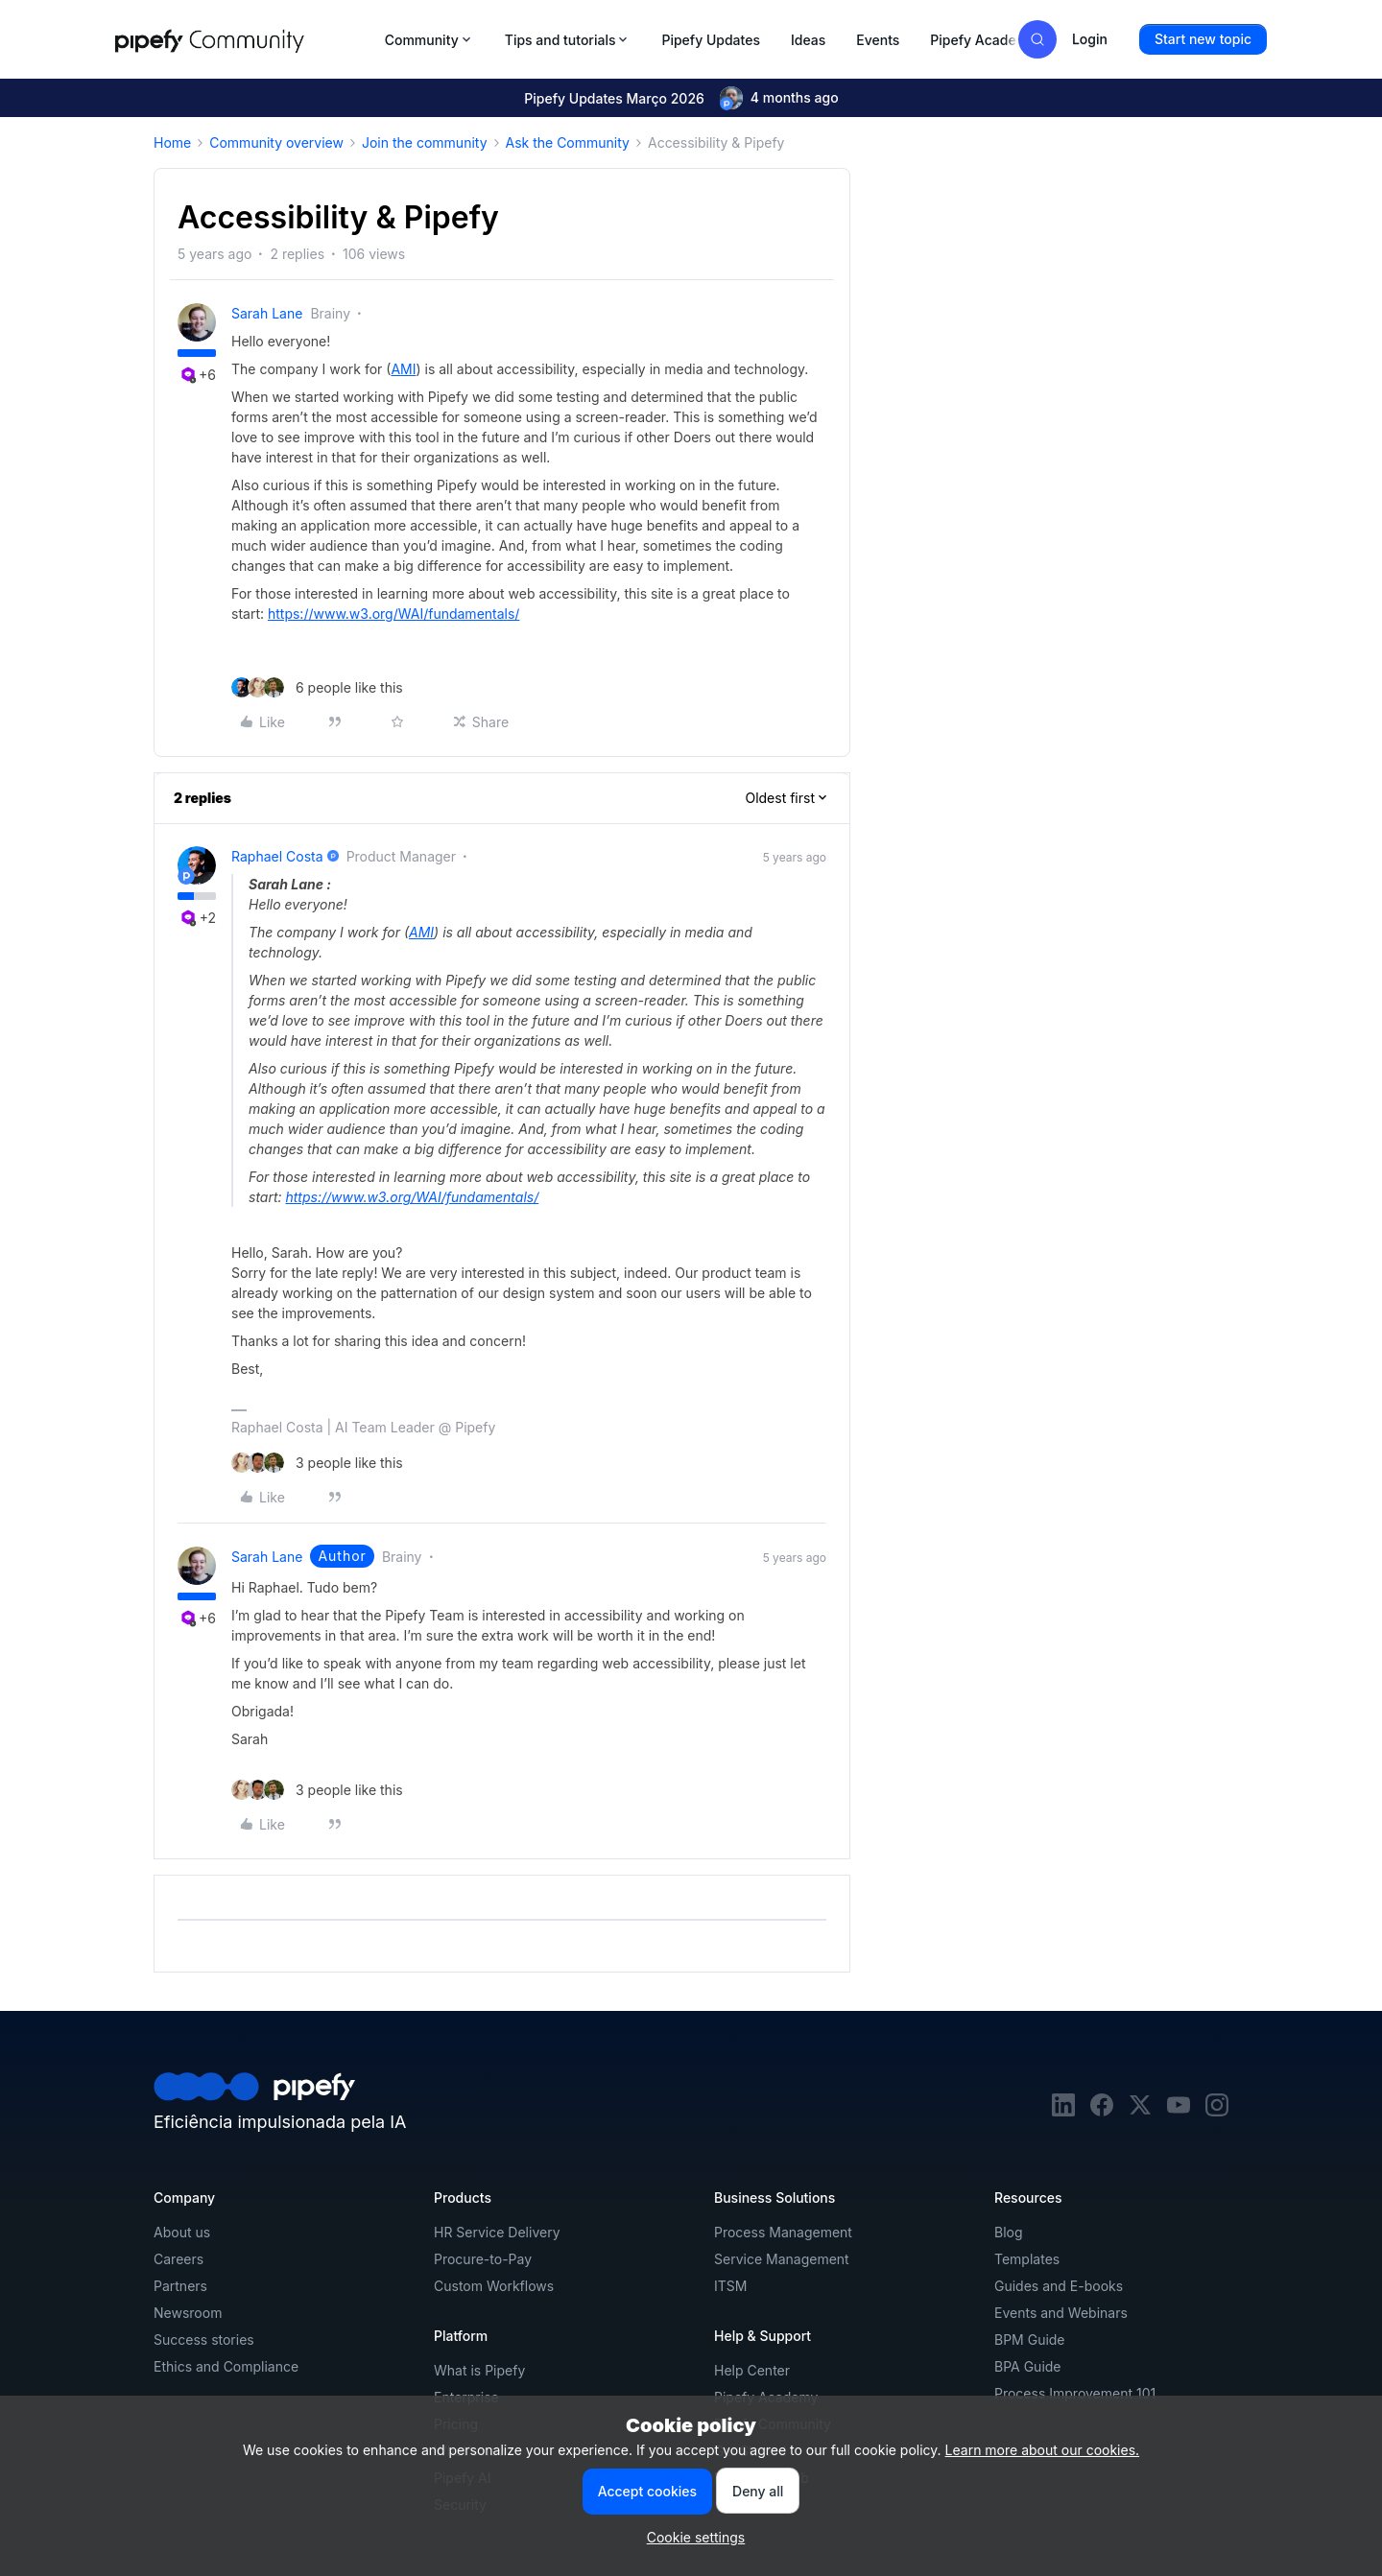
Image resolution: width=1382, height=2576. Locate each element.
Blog (1008, 2232)
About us (182, 2232)
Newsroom (188, 2312)
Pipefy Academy (983, 40)
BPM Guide (1029, 2339)
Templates (1027, 2259)
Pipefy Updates (710, 40)
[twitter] (1140, 2111)
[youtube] (1178, 2111)
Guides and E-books (1058, 2286)
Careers (178, 2259)
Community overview (276, 142)
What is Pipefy (479, 2370)
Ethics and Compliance (226, 2366)
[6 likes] (317, 687)
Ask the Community (568, 142)
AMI (403, 369)
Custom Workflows (494, 2286)
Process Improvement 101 (1075, 2393)
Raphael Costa (277, 856)
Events (877, 40)
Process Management (783, 2232)
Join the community (425, 142)
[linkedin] (1063, 2111)
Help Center (752, 2370)
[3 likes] (317, 1463)
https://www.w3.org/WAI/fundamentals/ (393, 613)
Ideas (808, 40)
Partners (180, 2286)
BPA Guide (1027, 2366)
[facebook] (1101, 2111)
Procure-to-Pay (483, 2259)
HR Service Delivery (497, 2232)
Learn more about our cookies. (1042, 2450)
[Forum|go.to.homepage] (244, 39)
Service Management (781, 2259)
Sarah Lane (266, 313)
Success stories (204, 2339)
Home (172, 142)
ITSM (730, 2286)
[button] (1203, 39)
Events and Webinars (1061, 2312)
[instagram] (1216, 2111)
